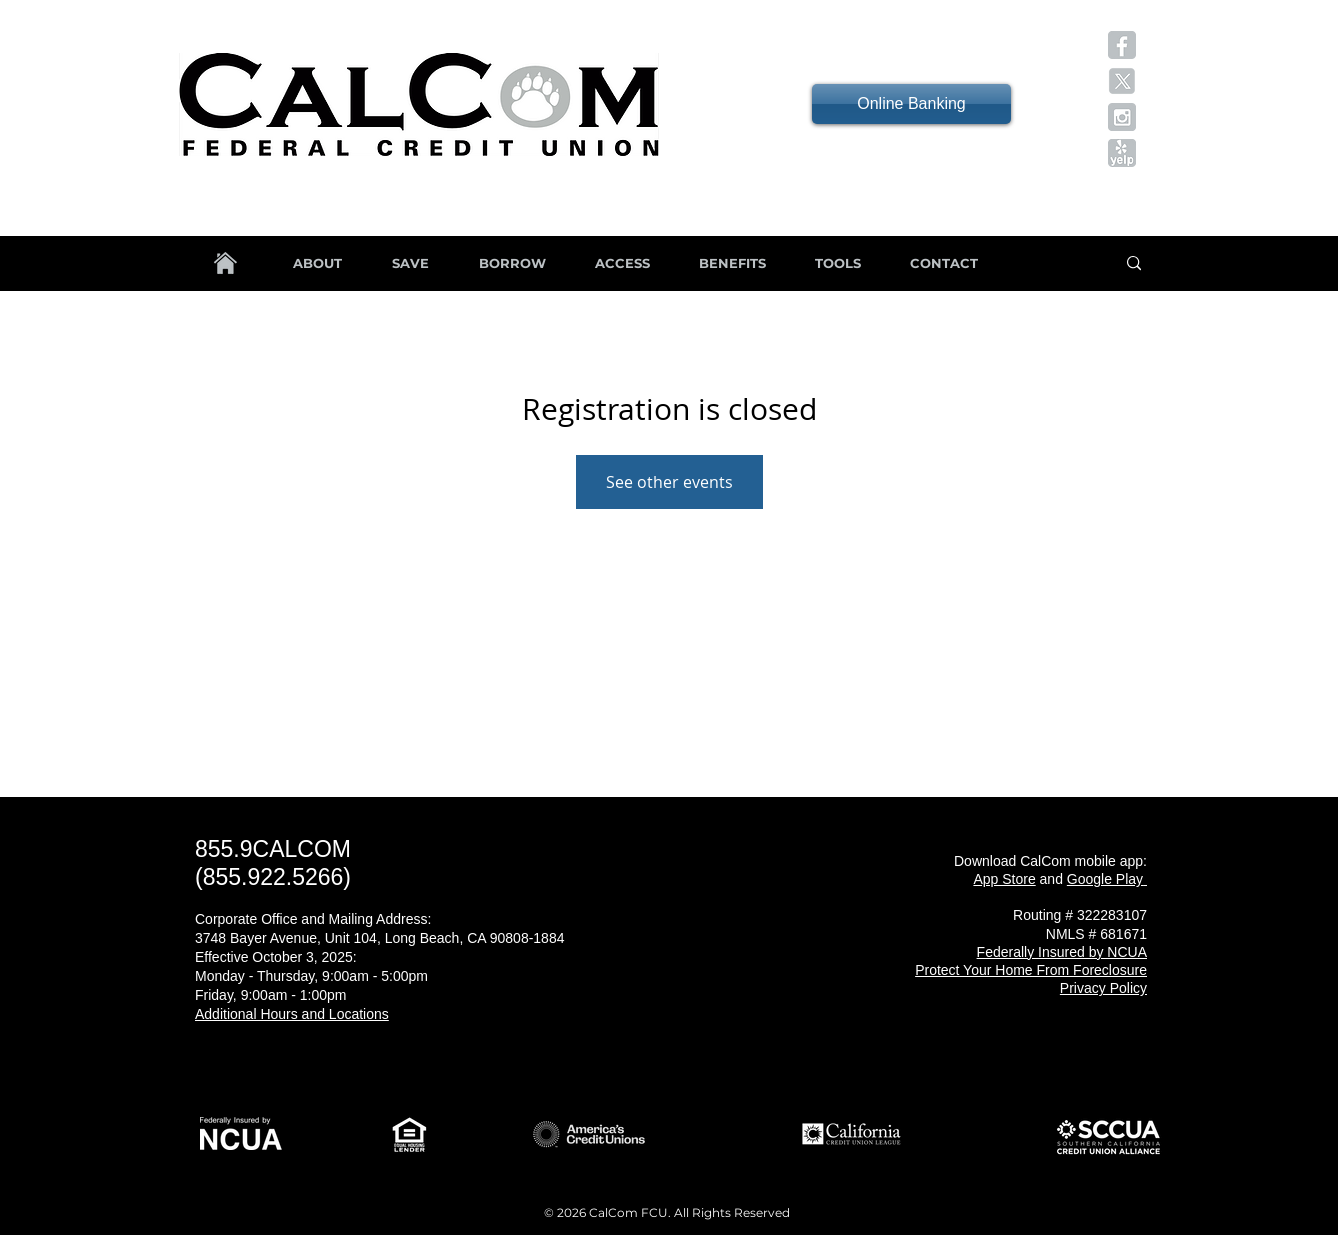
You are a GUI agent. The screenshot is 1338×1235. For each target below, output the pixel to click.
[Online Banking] (911, 104)
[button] (1122, 45)
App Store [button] (1004, 879)
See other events (669, 482)
